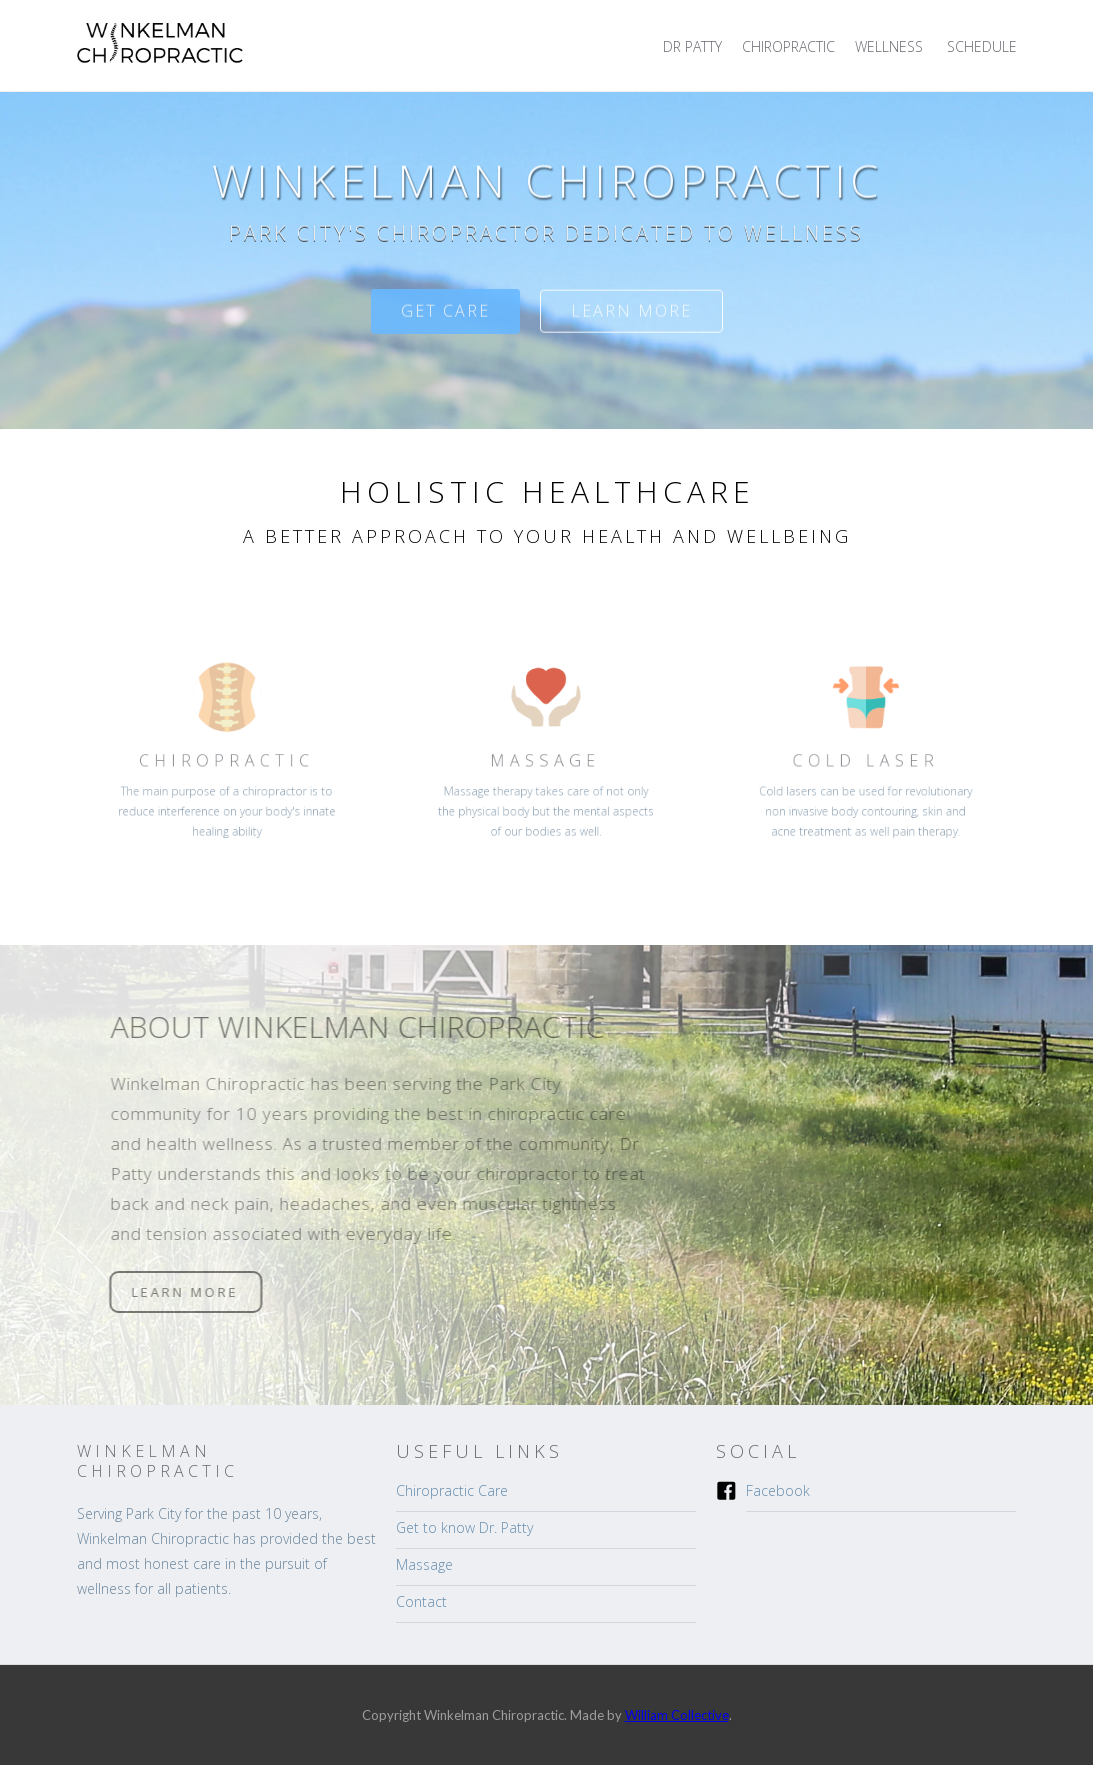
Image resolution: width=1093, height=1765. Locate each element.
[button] (891, 47)
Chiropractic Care (452, 1490)
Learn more (631, 326)
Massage (424, 1564)
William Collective (677, 1715)
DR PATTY (692, 46)
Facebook (778, 1490)
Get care (445, 326)
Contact (421, 1601)
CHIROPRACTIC (788, 46)
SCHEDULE (982, 46)
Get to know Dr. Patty (464, 1527)
